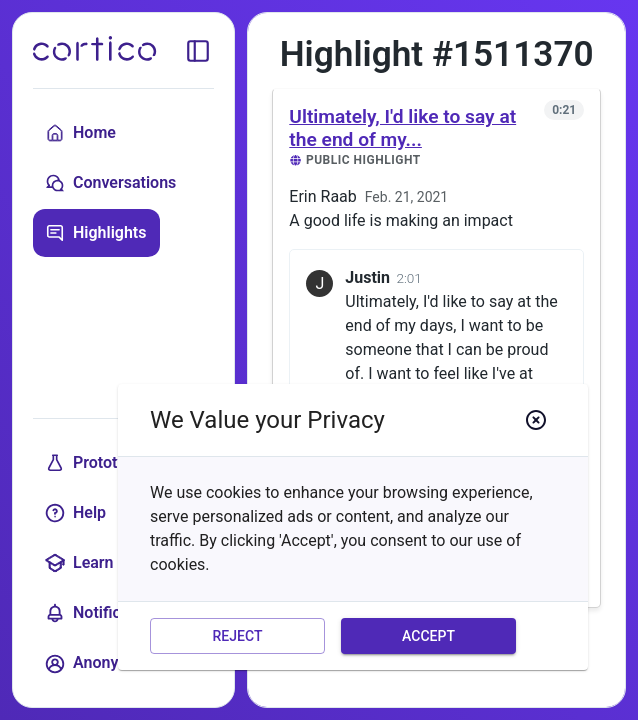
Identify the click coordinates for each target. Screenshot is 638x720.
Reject (237, 636)
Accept (428, 636)
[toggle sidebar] (198, 51)
